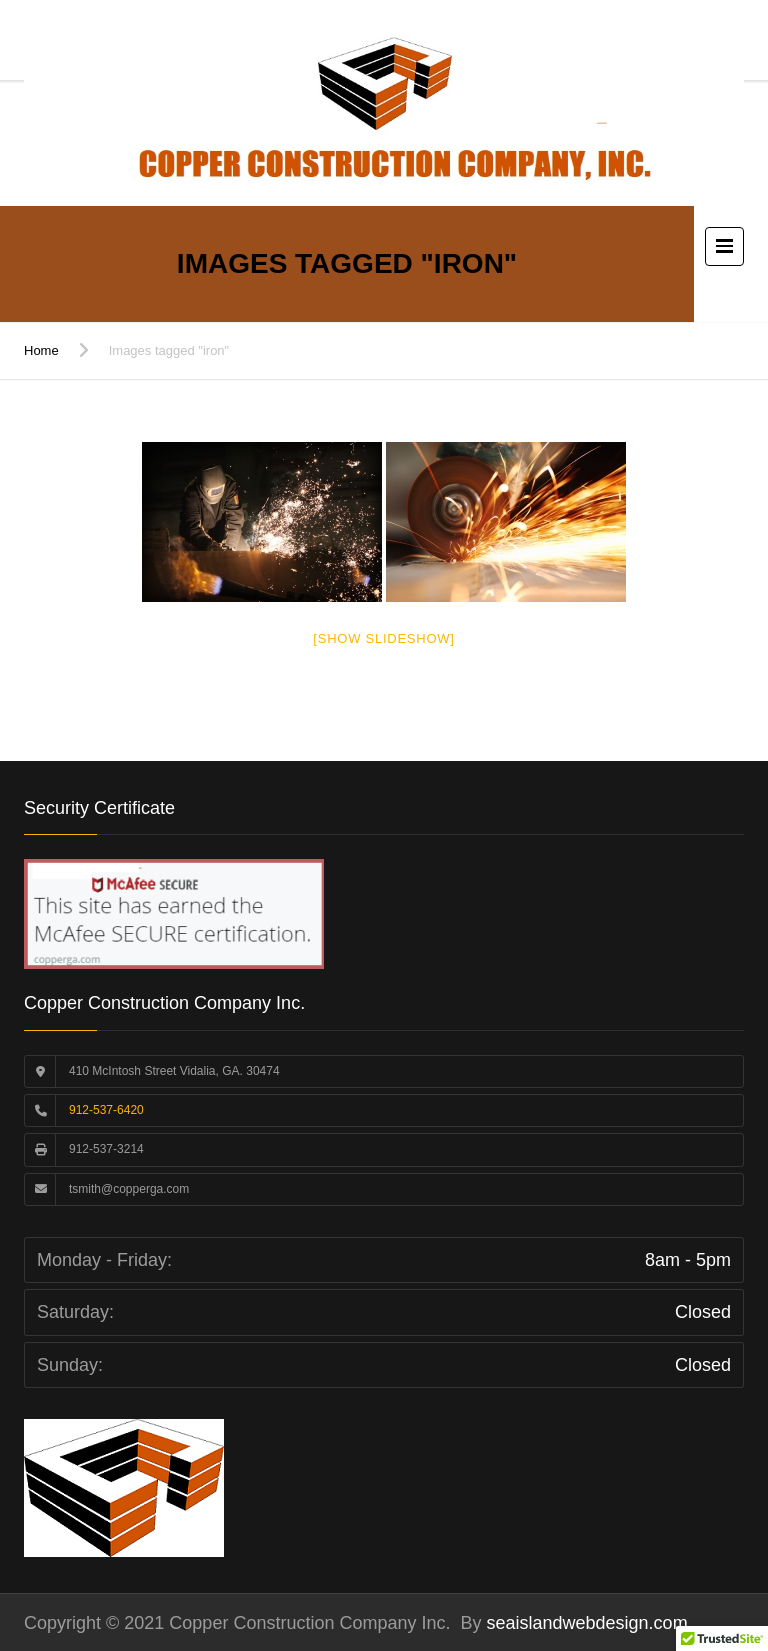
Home (41, 350)
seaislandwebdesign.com (585, 1623)
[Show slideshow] (383, 638)
